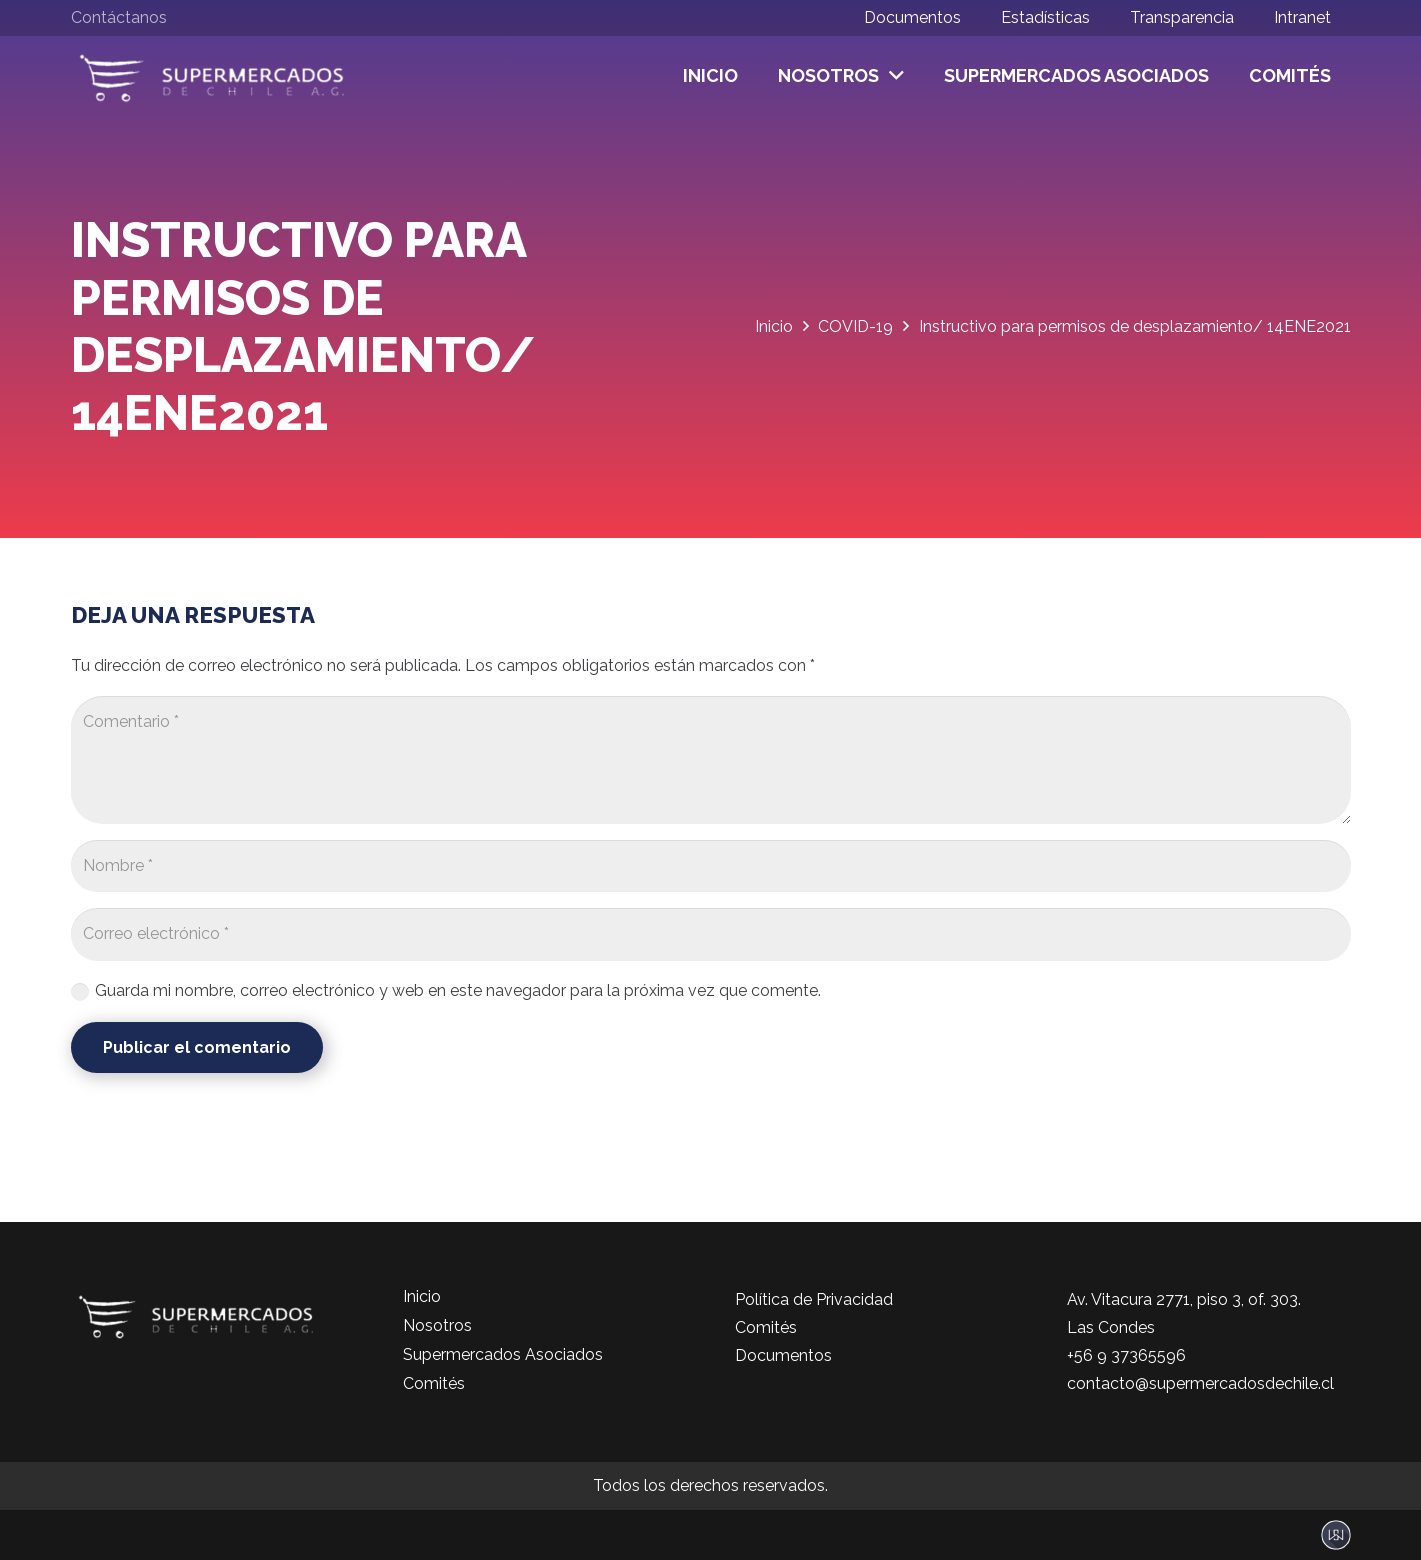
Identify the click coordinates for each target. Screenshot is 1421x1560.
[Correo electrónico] (711, 934)
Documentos (783, 1355)
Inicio (422, 1296)
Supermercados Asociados (503, 1354)
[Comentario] (711, 760)
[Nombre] (711, 866)
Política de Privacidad (814, 1299)
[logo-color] (212, 76)
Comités (434, 1383)
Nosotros (437, 1325)
